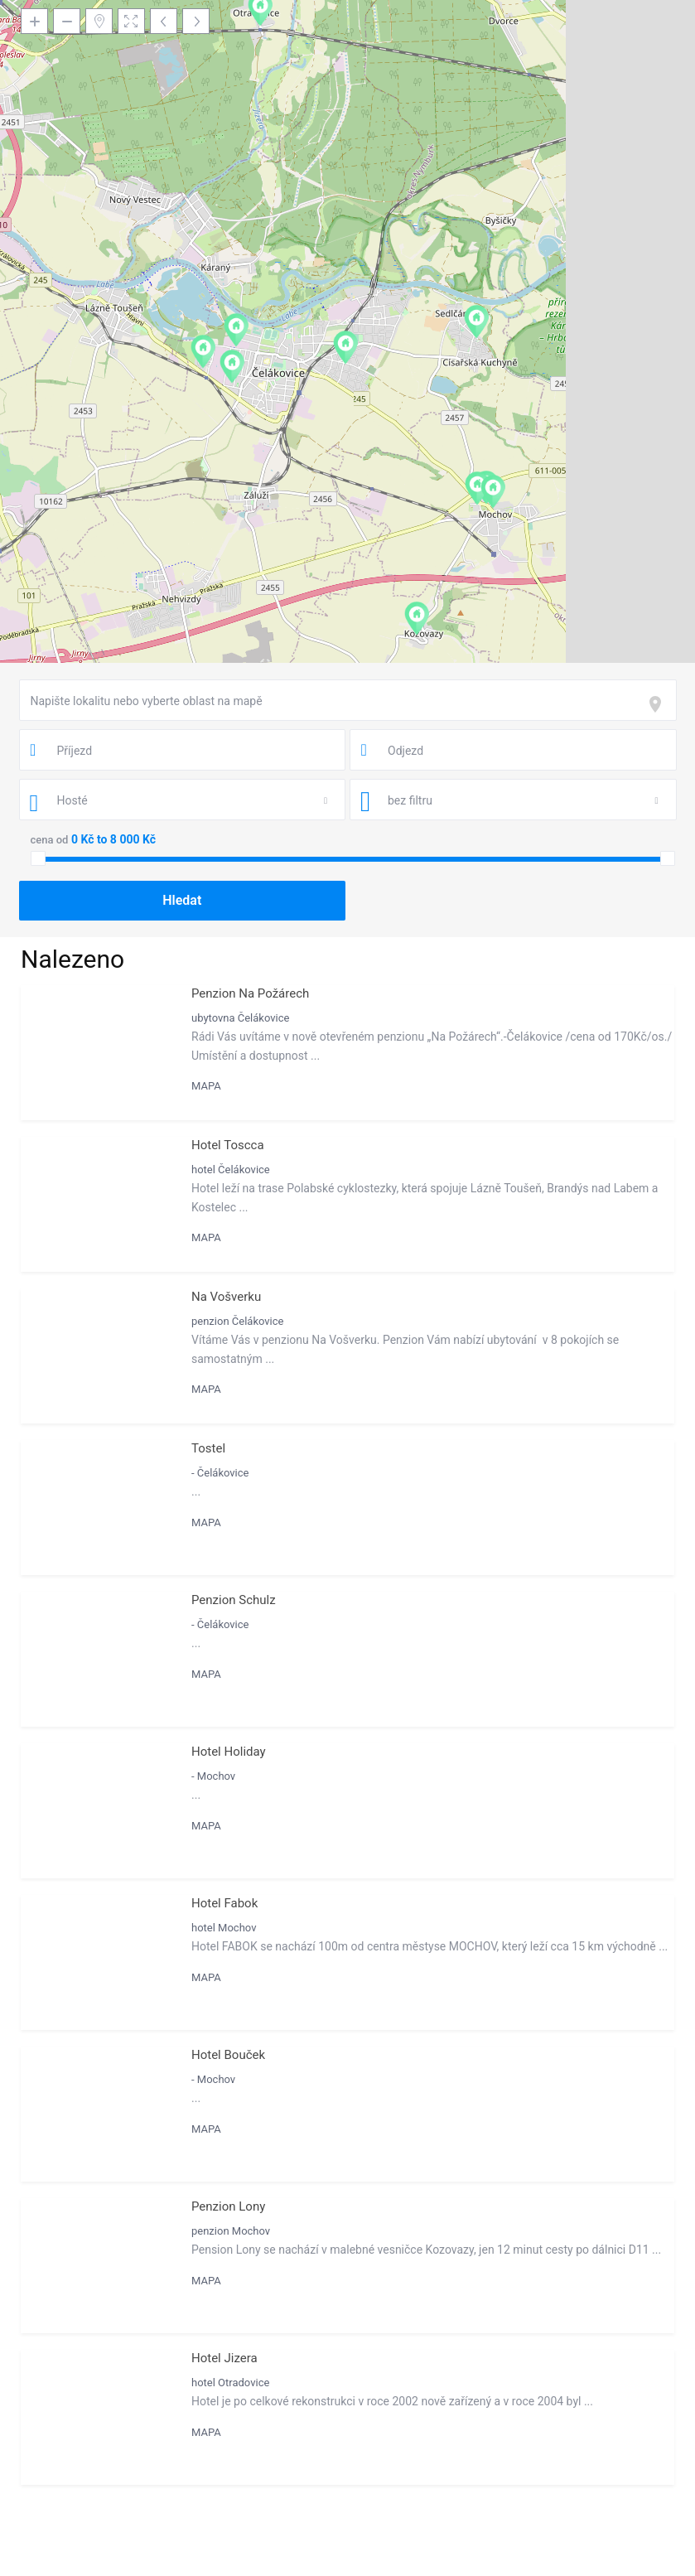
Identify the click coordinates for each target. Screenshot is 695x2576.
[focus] (659, 704)
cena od (50, 840)
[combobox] (348, 700)
